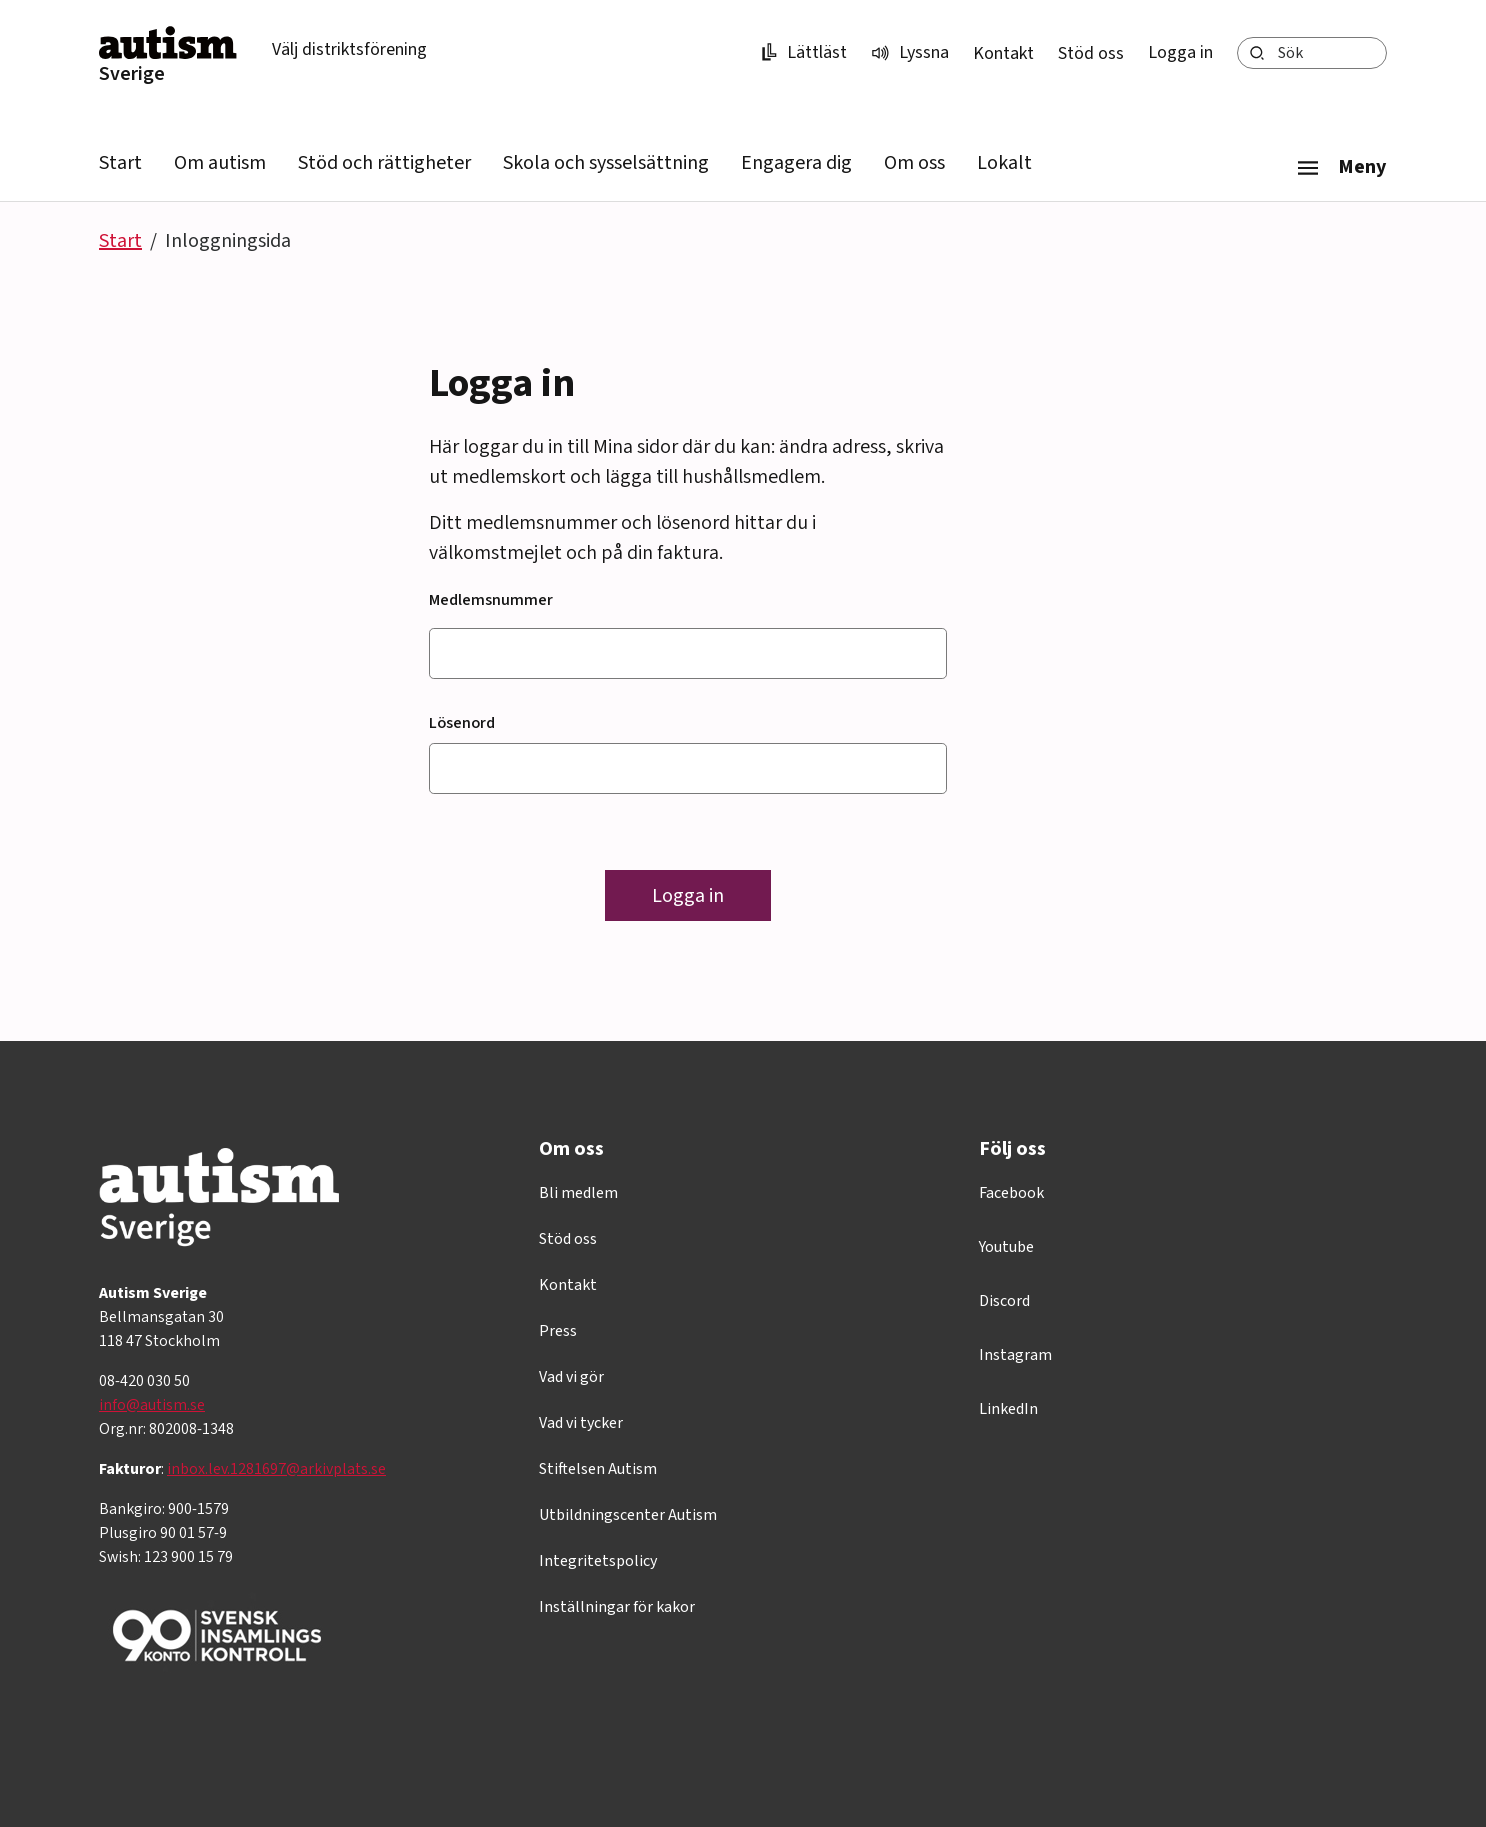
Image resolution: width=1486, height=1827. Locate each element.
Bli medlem (578, 1193)
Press (558, 1331)
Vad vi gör (571, 1377)
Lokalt (1004, 163)
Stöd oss (1091, 53)
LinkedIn (1008, 1409)
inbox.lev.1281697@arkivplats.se (276, 1469)
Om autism (220, 163)
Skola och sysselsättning (606, 163)
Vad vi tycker (581, 1423)
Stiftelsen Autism (598, 1469)
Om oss (914, 163)
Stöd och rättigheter (384, 163)
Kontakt (1003, 53)
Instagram (1015, 1355)
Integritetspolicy (598, 1561)
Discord (1004, 1301)
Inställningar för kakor (617, 1607)
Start (120, 163)
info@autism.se (152, 1405)
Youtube (1006, 1247)
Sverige (132, 74)
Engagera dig (796, 163)
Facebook (1011, 1193)
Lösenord (462, 723)
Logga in (1180, 52)
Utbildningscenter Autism (628, 1515)
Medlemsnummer (491, 600)
